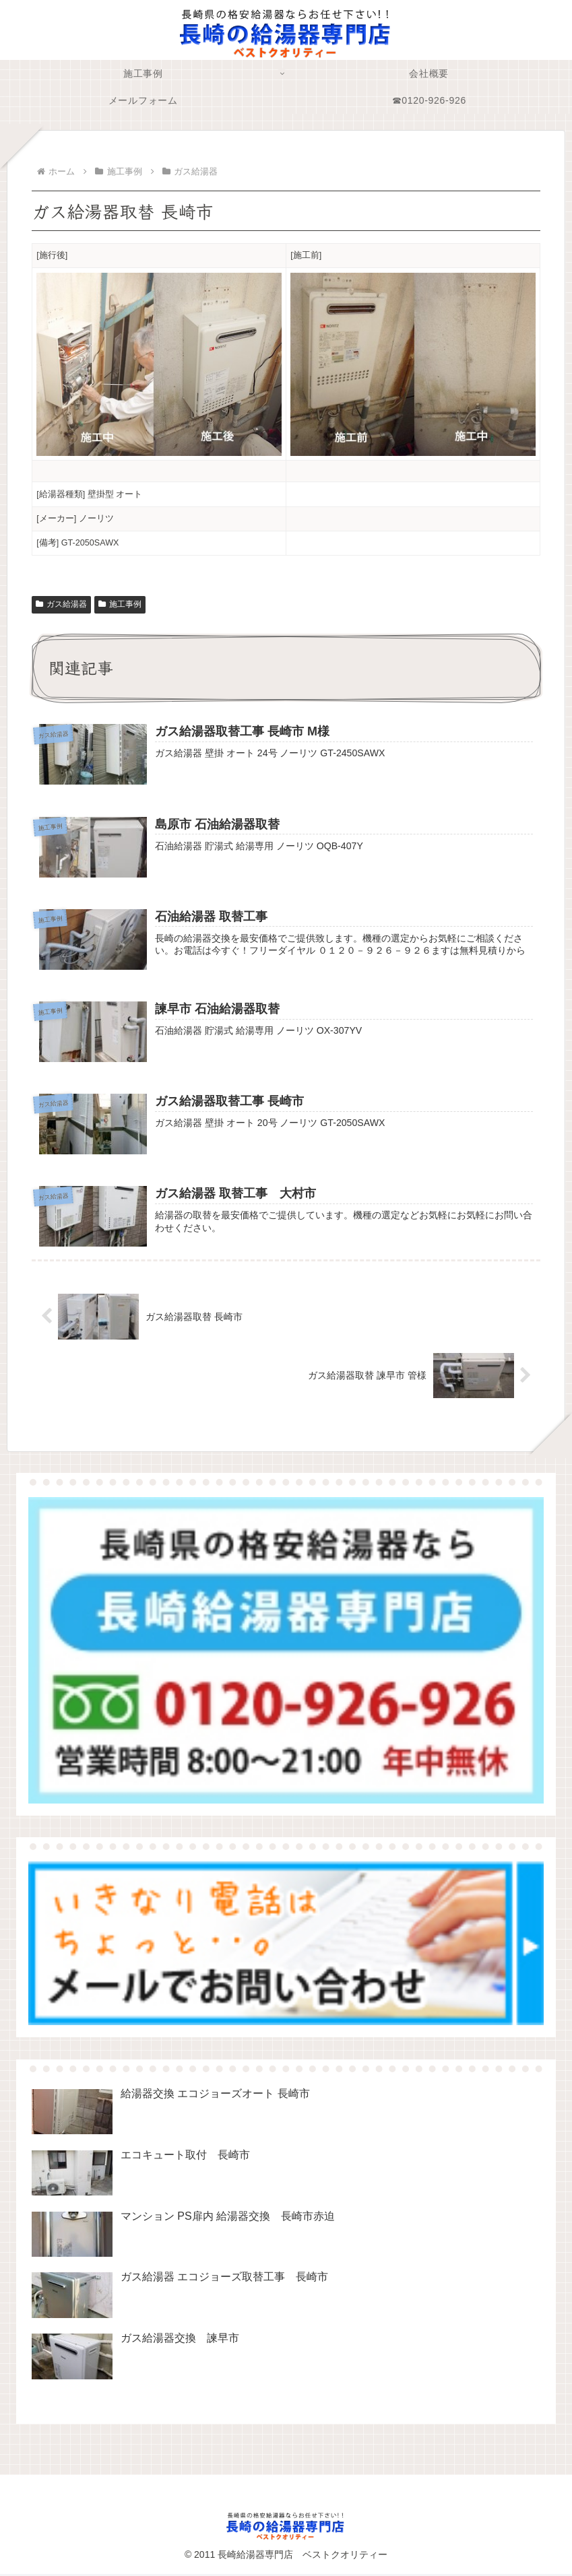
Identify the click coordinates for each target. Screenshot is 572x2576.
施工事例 (119, 604)
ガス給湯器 (61, 604)
